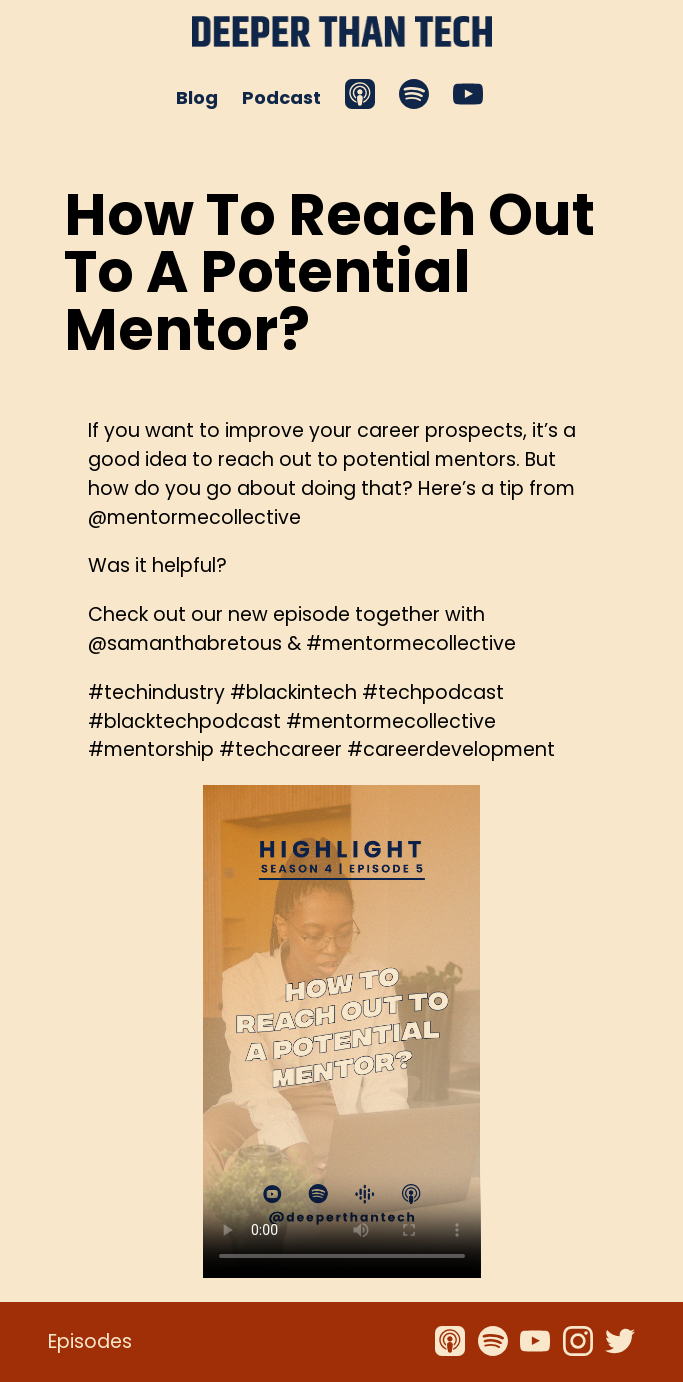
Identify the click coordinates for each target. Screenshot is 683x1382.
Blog (197, 97)
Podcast (281, 97)
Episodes (90, 1341)
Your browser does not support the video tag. (342, 1031)
